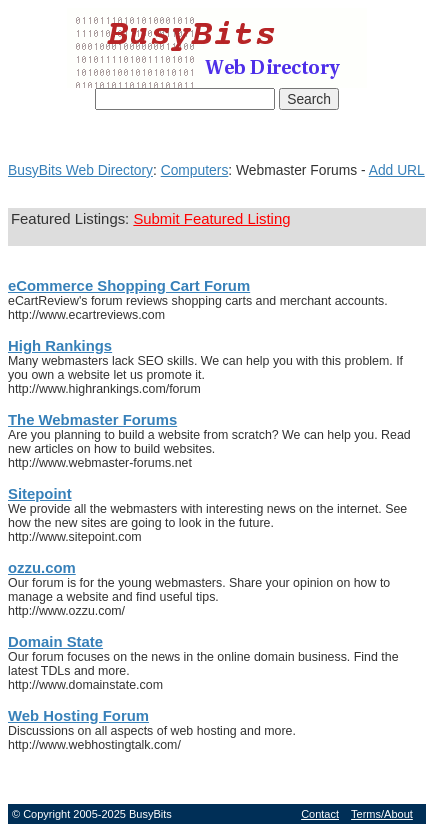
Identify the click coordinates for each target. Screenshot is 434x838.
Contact (320, 814)
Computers (195, 170)
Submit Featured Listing (211, 219)
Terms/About (382, 814)
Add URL (397, 170)
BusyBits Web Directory (80, 170)
